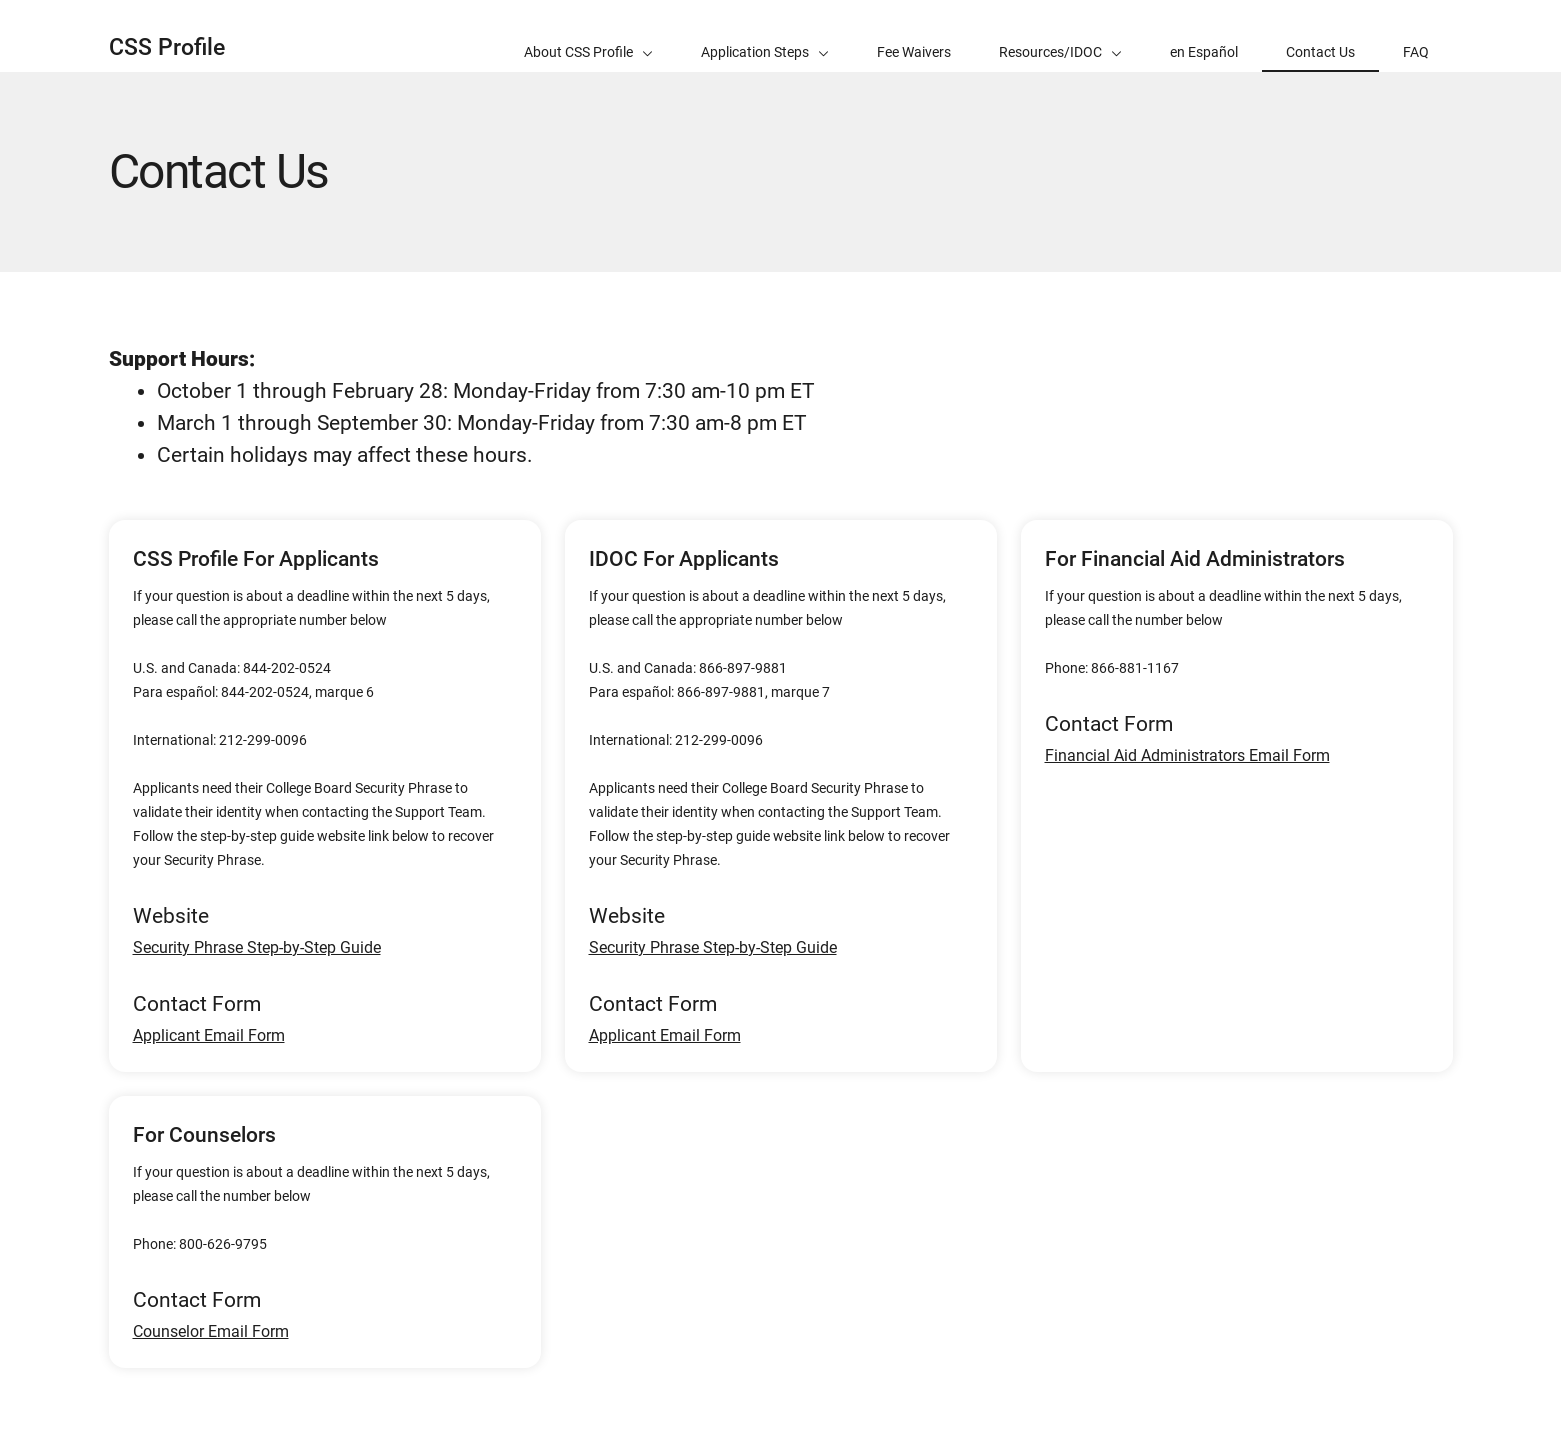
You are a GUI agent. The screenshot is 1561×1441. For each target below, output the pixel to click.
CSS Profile (167, 47)
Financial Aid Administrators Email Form (1187, 755)
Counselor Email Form (211, 1331)
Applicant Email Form (209, 1035)
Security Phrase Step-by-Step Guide (257, 947)
